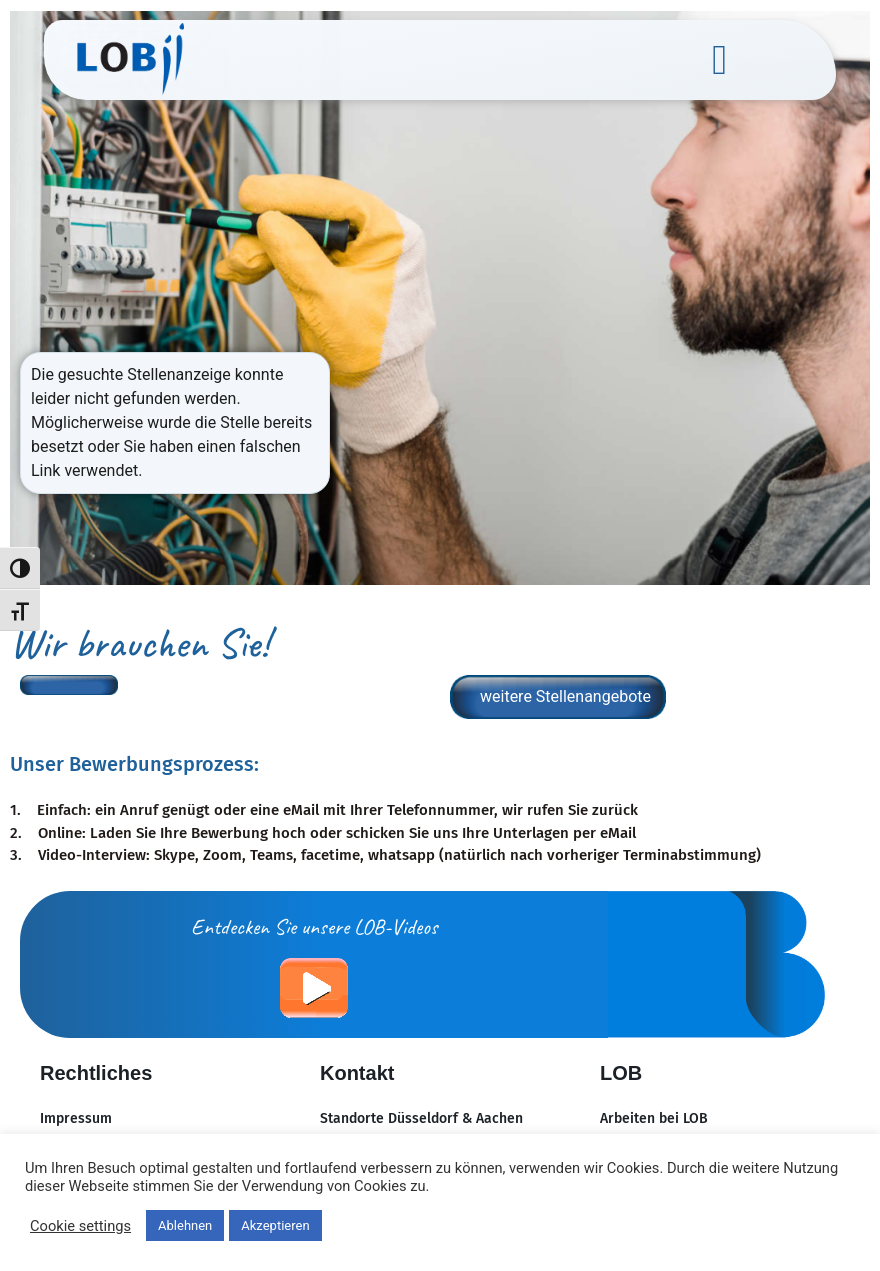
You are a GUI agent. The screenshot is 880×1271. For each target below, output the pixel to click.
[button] (719, 60)
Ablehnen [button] (185, 1225)
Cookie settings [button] (80, 1226)
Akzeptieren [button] (275, 1225)
